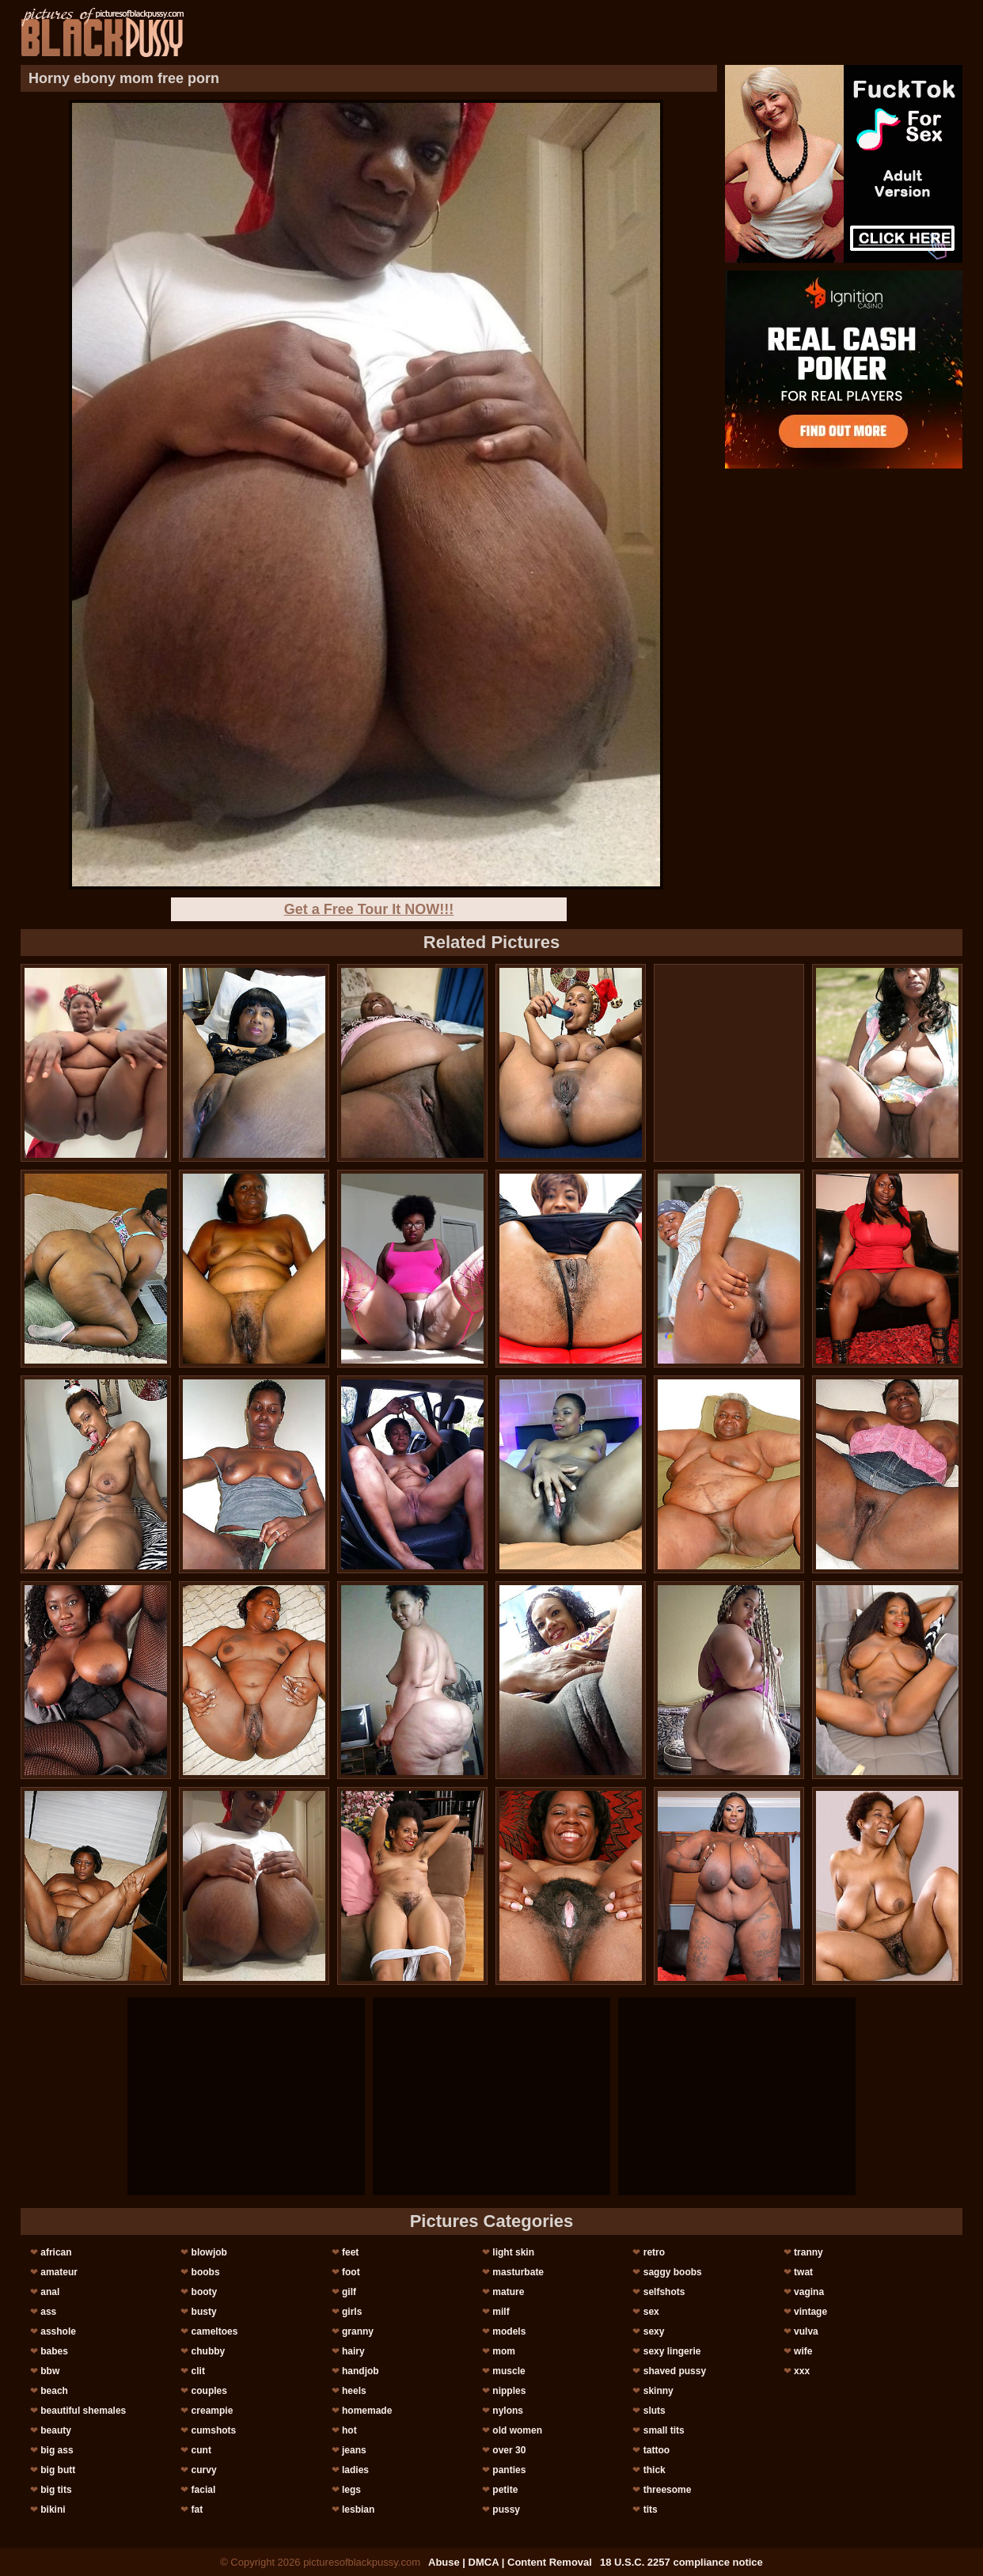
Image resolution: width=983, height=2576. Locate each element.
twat (803, 2272)
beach (54, 2390)
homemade (367, 2410)
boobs (206, 2272)
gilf (349, 2291)
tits (650, 2509)
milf (500, 2311)
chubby (209, 2351)
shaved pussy (674, 2371)
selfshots (664, 2291)
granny (358, 2331)
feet (350, 2252)
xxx (802, 2371)
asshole (58, 2331)
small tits (664, 2430)
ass (48, 2311)
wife (803, 2351)
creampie (212, 2410)
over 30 (509, 2450)
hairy (353, 2351)
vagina (809, 2291)
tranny (808, 2252)
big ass (56, 2450)
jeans (354, 2450)
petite (505, 2489)
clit (198, 2371)
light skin (513, 2252)
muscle (508, 2371)
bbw (49, 2371)
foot (351, 2272)
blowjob (209, 2252)
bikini (52, 2509)
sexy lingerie (672, 2351)
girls (352, 2311)
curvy (204, 2469)
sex (651, 2311)
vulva (806, 2331)
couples (209, 2390)
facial (204, 2489)
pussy (506, 2509)
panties (509, 2469)
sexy (654, 2331)
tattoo (656, 2450)
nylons (507, 2410)
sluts (654, 2410)
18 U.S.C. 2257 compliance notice (681, 2562)
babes (54, 2351)
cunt (201, 2450)
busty (204, 2311)
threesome (667, 2489)
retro (654, 2252)
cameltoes (215, 2331)
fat (197, 2509)
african (55, 2252)
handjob (360, 2371)
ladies (355, 2469)
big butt (57, 2469)
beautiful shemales (83, 2410)
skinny (658, 2390)
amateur (59, 2272)
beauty (55, 2430)
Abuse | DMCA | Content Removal (510, 2562)
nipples (509, 2390)
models (509, 2331)
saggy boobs (672, 2272)
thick (654, 2469)
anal (49, 2291)
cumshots (214, 2430)
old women (517, 2430)
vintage (810, 2311)
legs (351, 2489)
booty (205, 2291)
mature (508, 2291)
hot (349, 2430)
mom (503, 2351)
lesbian (358, 2509)
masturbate (518, 2272)
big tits (55, 2489)
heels (354, 2390)
